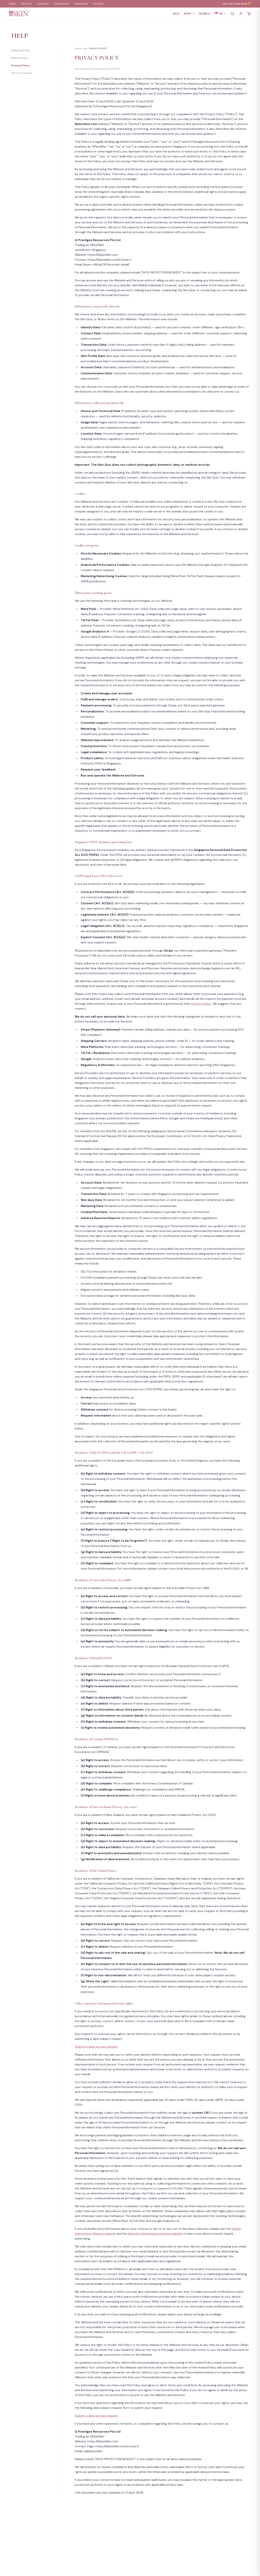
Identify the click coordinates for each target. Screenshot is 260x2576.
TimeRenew (81, 3)
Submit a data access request (96, 2047)
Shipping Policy (20, 50)
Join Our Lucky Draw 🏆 (236, 3)
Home (12, 3)
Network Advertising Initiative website (155, 2234)
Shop (189, 13)
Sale (176, 13)
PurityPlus (98, 3)
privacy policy (201, 1004)
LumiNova (43, 3)
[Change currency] (220, 13)
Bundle (204, 13)
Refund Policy (19, 58)
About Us (26, 3)
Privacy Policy (20, 65)
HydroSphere (61, 3)
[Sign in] (241, 13)
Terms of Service (21, 73)
